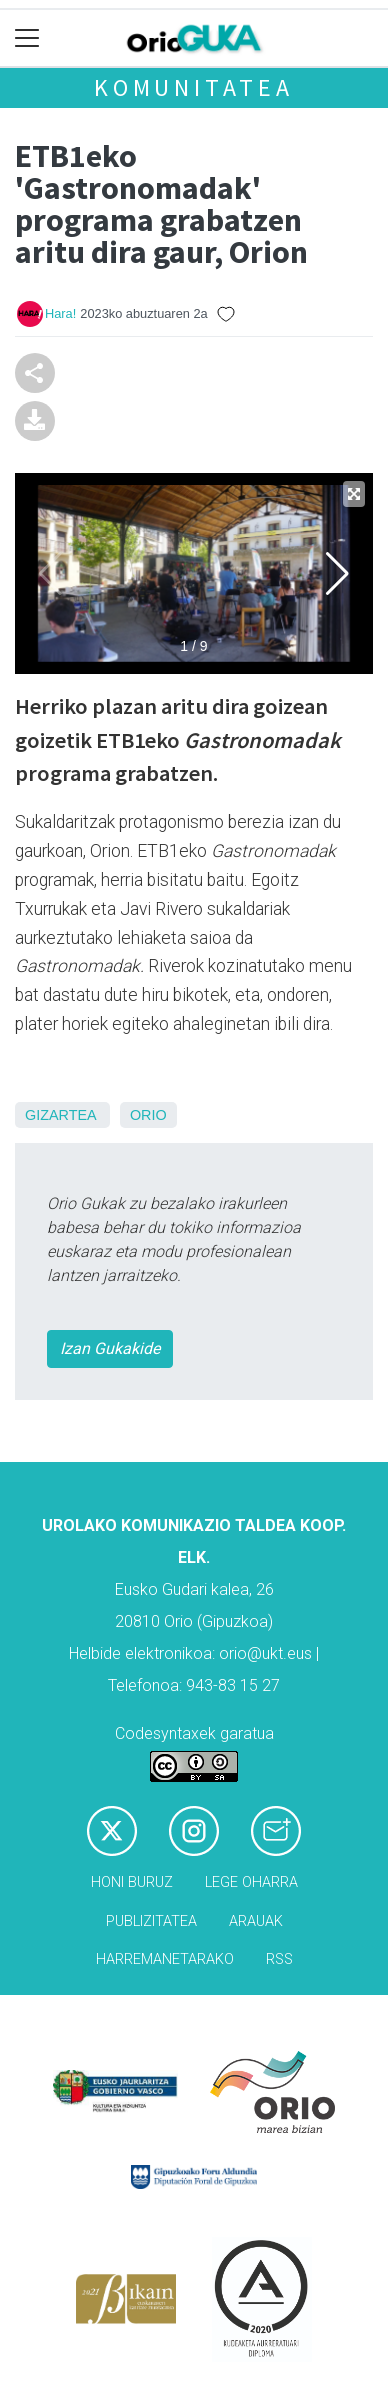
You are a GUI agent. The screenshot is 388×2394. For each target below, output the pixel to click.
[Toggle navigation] (27, 38)
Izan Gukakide (110, 1348)
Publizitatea (151, 1921)
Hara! (60, 313)
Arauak (256, 1921)
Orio (148, 1115)
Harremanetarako (165, 1959)
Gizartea (60, 1115)
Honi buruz (132, 1882)
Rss (279, 1959)
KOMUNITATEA (194, 87)
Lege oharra (251, 1882)
